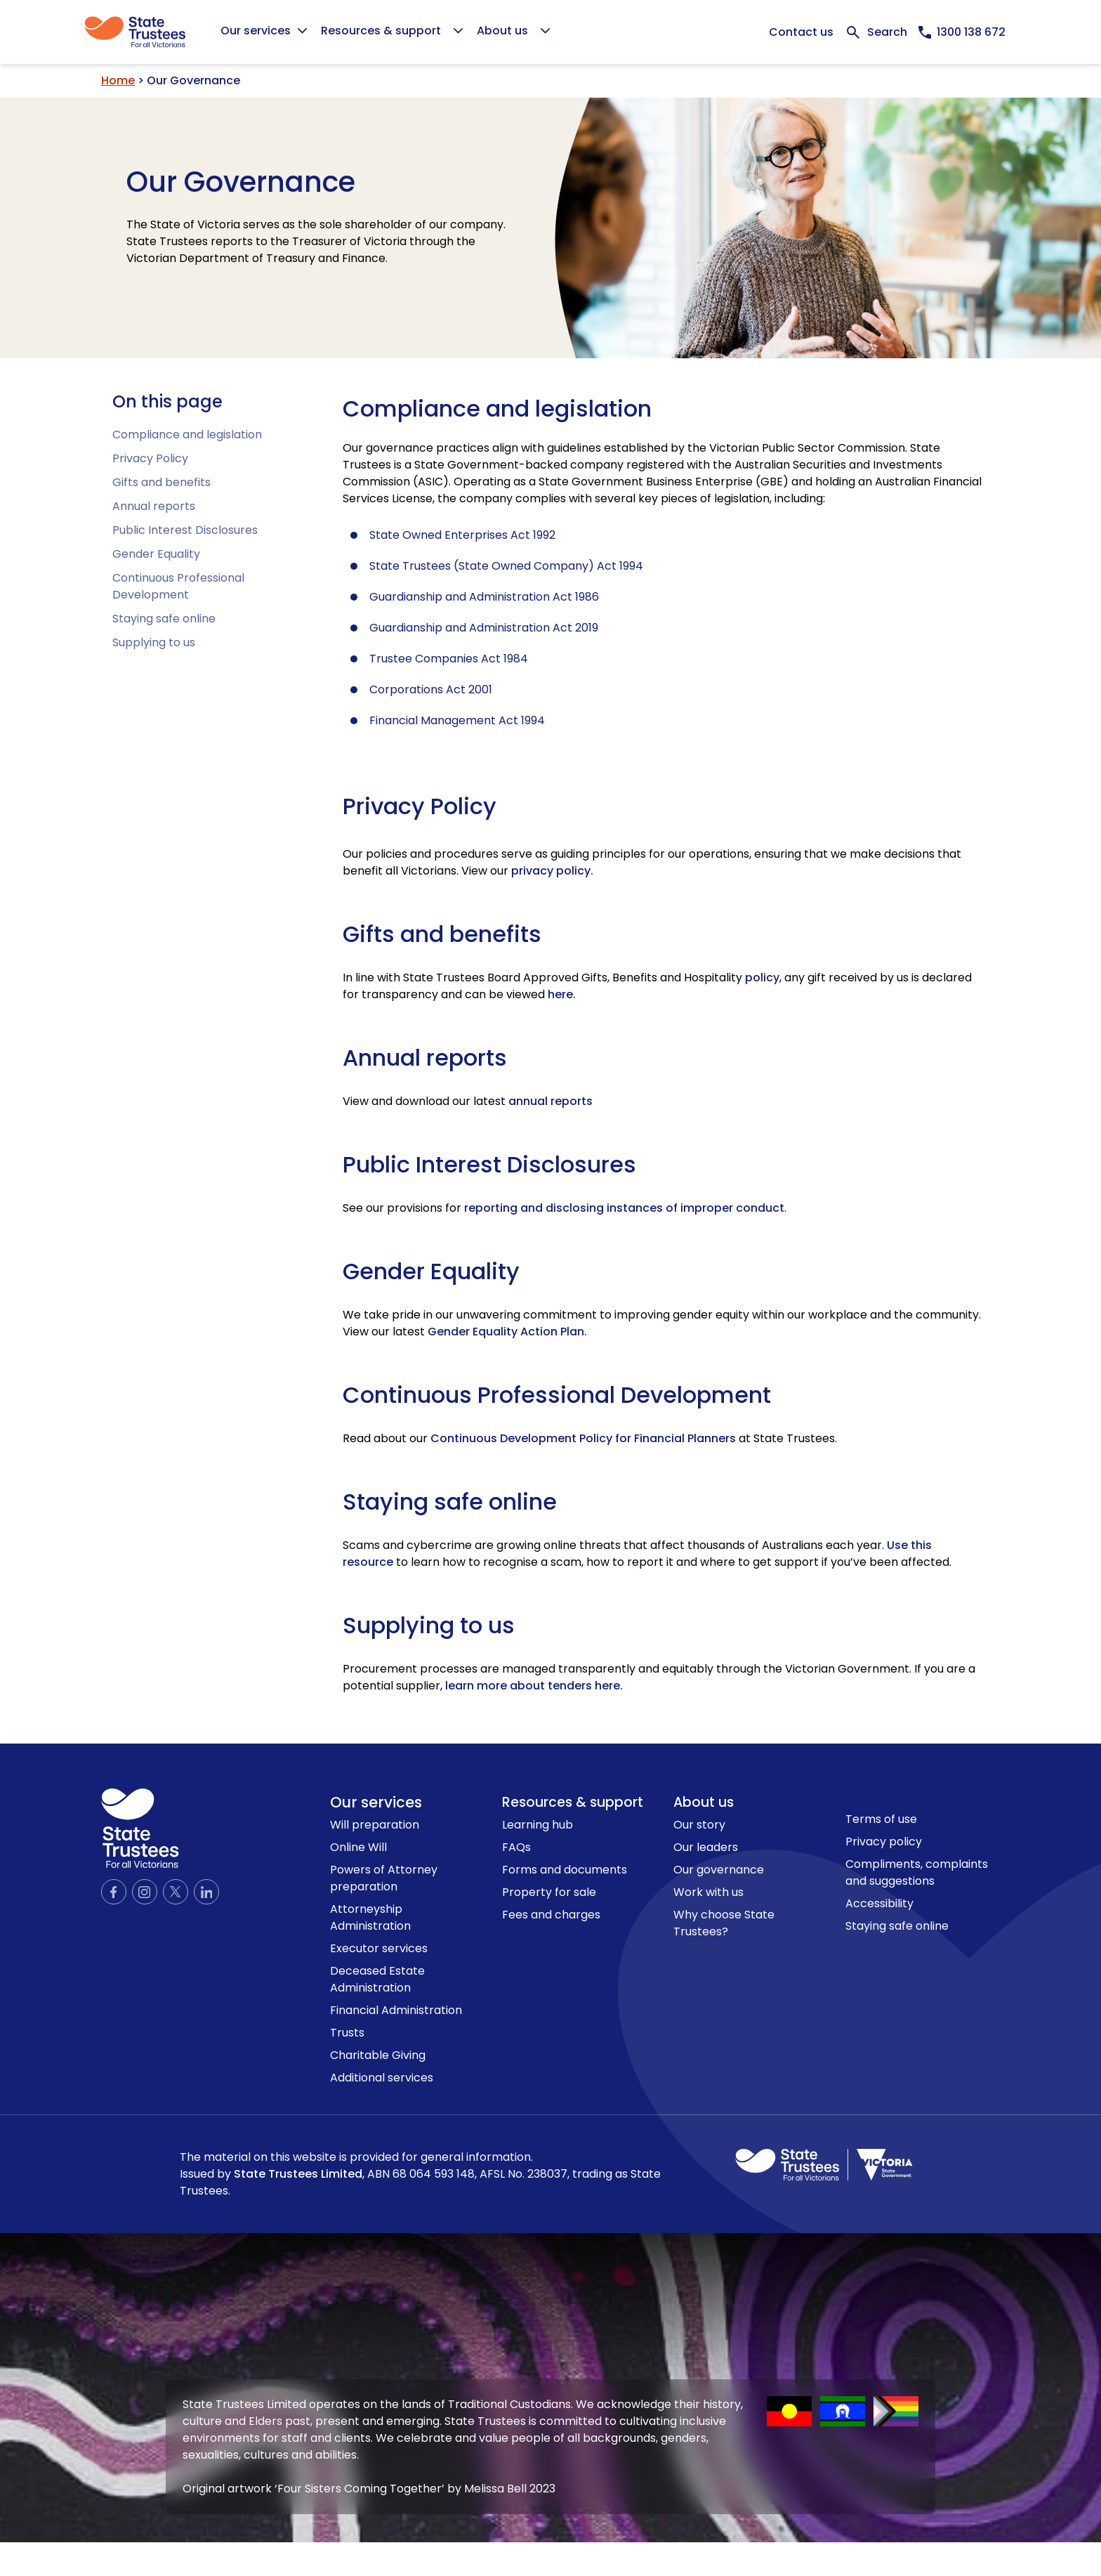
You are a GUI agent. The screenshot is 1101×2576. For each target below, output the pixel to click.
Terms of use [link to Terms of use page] (881, 1819)
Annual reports (153, 506)
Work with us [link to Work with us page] (708, 1892)
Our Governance (240, 182)
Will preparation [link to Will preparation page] (374, 1825)
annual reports (550, 1101)
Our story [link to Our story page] (699, 1825)
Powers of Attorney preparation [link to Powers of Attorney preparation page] (383, 1878)
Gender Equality (156, 554)
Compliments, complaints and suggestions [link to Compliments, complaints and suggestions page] (916, 1872)
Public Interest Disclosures (185, 530)
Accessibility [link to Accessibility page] (879, 1903)
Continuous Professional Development (178, 586)
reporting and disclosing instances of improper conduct (624, 1208)
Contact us (801, 32)
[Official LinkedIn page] (206, 1891)
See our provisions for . (564, 1208)
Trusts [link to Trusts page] (347, 2033)
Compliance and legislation (187, 434)
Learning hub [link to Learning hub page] (537, 1825)
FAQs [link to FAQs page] (516, 1847)
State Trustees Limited (298, 2174)
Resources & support (572, 1802)
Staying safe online (164, 618)
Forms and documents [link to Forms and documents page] (564, 1870)
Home (118, 80)
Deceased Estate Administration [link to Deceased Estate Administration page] (377, 1979)
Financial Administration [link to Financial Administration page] (396, 2010)
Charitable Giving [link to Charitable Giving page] (378, 2055)
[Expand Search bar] (876, 32)
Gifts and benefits (161, 482)
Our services (376, 1802)
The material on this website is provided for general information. (420, 2174)
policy (762, 977)
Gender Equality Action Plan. (507, 1331)
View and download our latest (468, 1101)
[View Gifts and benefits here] (562, 994)
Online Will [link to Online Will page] (358, 1847)
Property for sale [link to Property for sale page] (549, 1892)
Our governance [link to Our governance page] (718, 1870)
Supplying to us (153, 642)
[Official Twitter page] (175, 1891)
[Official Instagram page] (144, 1891)
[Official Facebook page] (113, 1891)
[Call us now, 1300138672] (962, 32)
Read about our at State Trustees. (590, 1438)
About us (703, 1802)
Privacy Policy (150, 458)
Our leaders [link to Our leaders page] (705, 1847)
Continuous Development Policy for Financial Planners (583, 1438)
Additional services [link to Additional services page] (381, 2078)
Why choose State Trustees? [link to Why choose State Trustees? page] (723, 1923)
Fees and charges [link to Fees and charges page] (551, 1915)
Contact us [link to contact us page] (886, 1799)
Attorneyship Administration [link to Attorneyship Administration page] (370, 1917)
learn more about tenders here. (534, 1686)
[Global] (550, 32)
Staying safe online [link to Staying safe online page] (897, 1926)
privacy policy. (552, 871)
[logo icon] (140, 1828)
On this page (167, 401)
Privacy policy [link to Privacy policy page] (883, 1841)
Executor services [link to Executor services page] (379, 1948)
